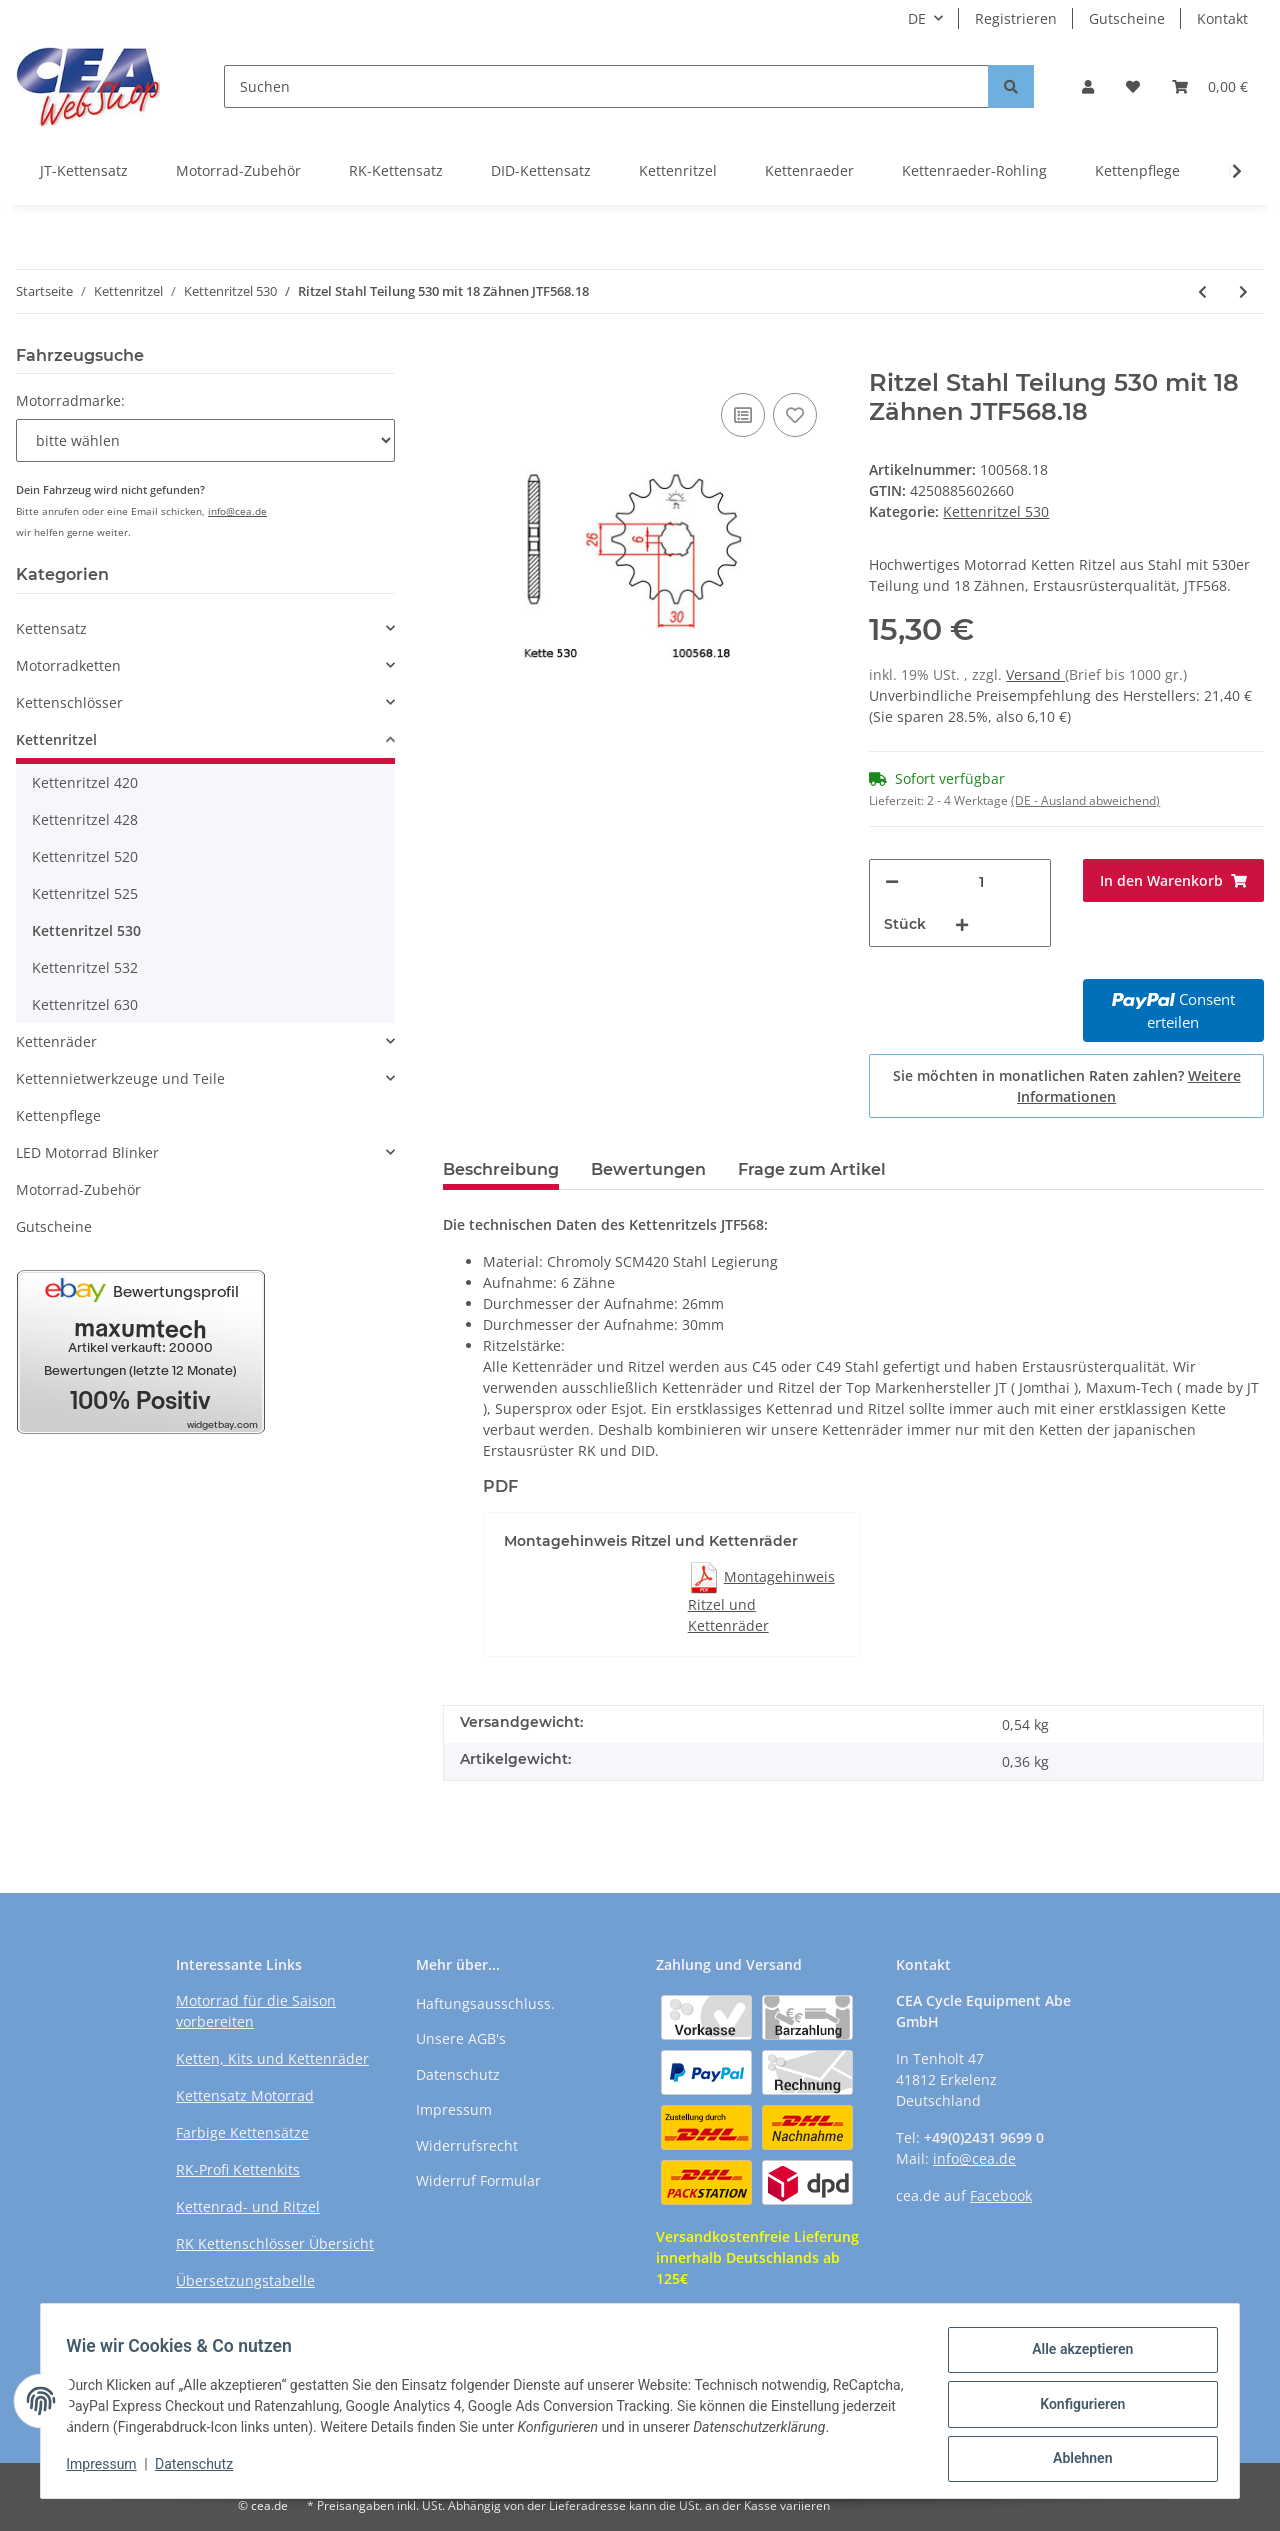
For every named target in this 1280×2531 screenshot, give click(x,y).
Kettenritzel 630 (85, 1004)
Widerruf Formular (478, 2180)
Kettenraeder (809, 170)
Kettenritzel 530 (996, 511)
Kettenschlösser (69, 702)
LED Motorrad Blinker (87, 1152)
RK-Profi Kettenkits (238, 2169)
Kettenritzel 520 (85, 856)
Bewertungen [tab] (648, 1169)
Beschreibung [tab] (501, 1169)
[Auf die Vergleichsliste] (743, 415)
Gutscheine (1127, 18)
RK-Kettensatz (396, 170)
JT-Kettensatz (84, 170)
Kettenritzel (678, 170)
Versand (1035, 674)
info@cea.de (237, 511)
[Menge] (981, 881)
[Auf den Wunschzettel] (795, 415)
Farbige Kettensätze (242, 2132)
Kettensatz (51, 628)
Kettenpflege (1137, 170)
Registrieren (1016, 18)
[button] (1088, 86)
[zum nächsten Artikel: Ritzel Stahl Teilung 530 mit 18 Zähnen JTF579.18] (1243, 291)
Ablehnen (1075, 2452)
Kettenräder (56, 1041)
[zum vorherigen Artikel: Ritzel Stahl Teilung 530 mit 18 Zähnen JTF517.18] (1202, 291)
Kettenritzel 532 (85, 967)
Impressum (454, 2109)
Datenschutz (458, 2074)
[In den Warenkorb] (459, 358)
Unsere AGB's (461, 2038)
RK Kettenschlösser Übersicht (275, 2243)
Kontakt (1222, 18)
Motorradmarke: (70, 400)
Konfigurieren (1075, 2400)
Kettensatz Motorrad (245, 2095)
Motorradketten (68, 665)
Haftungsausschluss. (485, 2003)
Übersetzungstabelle (245, 2280)
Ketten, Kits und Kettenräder (272, 2058)
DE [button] (917, 18)
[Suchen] (606, 86)
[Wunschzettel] (1133, 86)
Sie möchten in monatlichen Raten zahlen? (1067, 1086)
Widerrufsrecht (467, 2145)
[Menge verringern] (892, 881)
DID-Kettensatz (541, 170)
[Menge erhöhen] (962, 924)
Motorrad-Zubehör (238, 170)
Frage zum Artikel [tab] (812, 1169)
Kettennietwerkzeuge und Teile (120, 1078)
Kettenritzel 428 (85, 819)
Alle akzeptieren (1075, 2348)
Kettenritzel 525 (85, 893)
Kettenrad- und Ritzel (248, 2206)
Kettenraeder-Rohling (974, 170)
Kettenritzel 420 (85, 782)
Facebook (1001, 2195)
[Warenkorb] (1210, 86)
